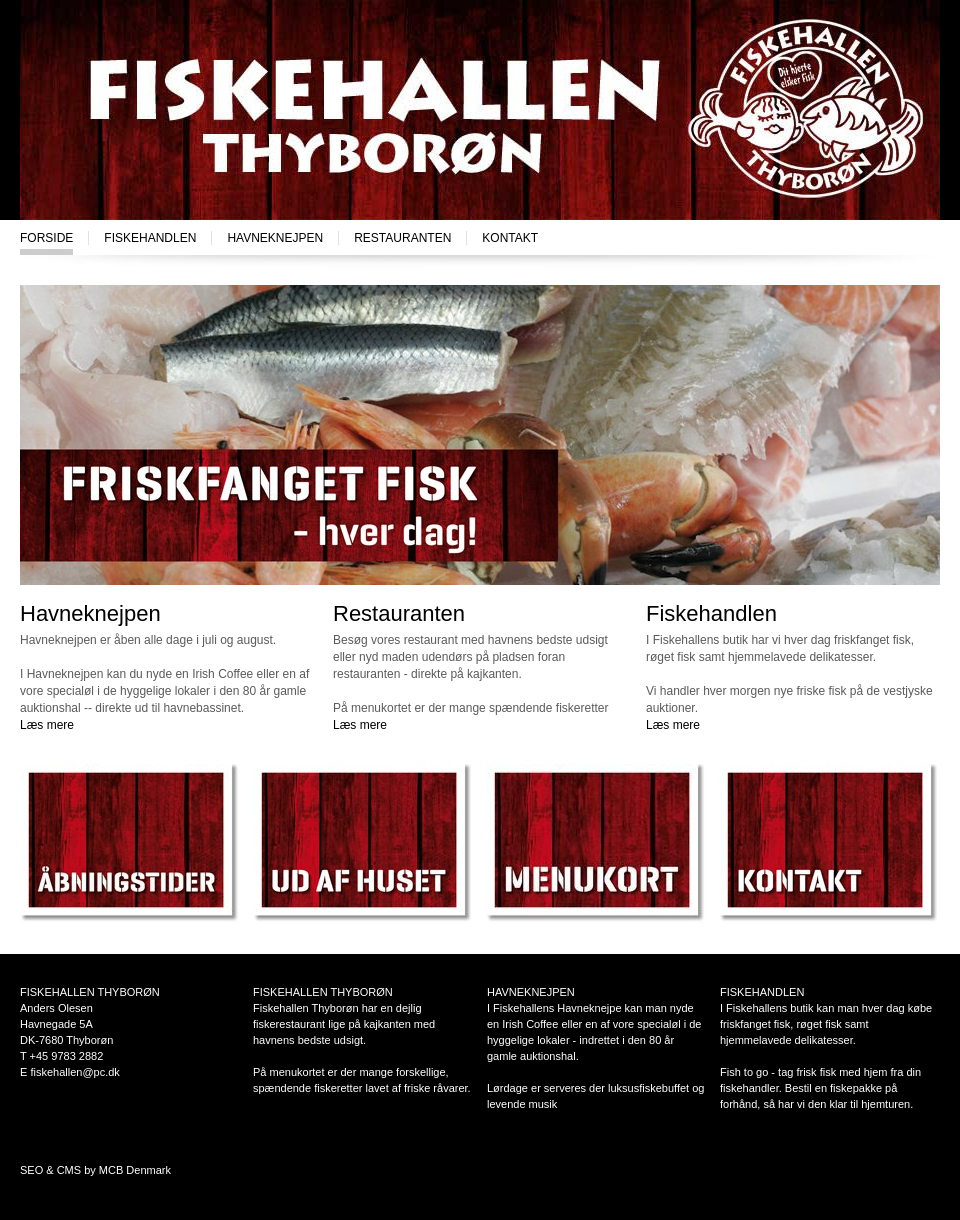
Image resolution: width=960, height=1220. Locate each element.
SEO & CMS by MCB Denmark (95, 1170)
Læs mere (47, 725)
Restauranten (402, 238)
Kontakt (510, 238)
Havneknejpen (275, 238)
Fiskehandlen (150, 238)
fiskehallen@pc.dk (74, 1072)
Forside (46, 238)
